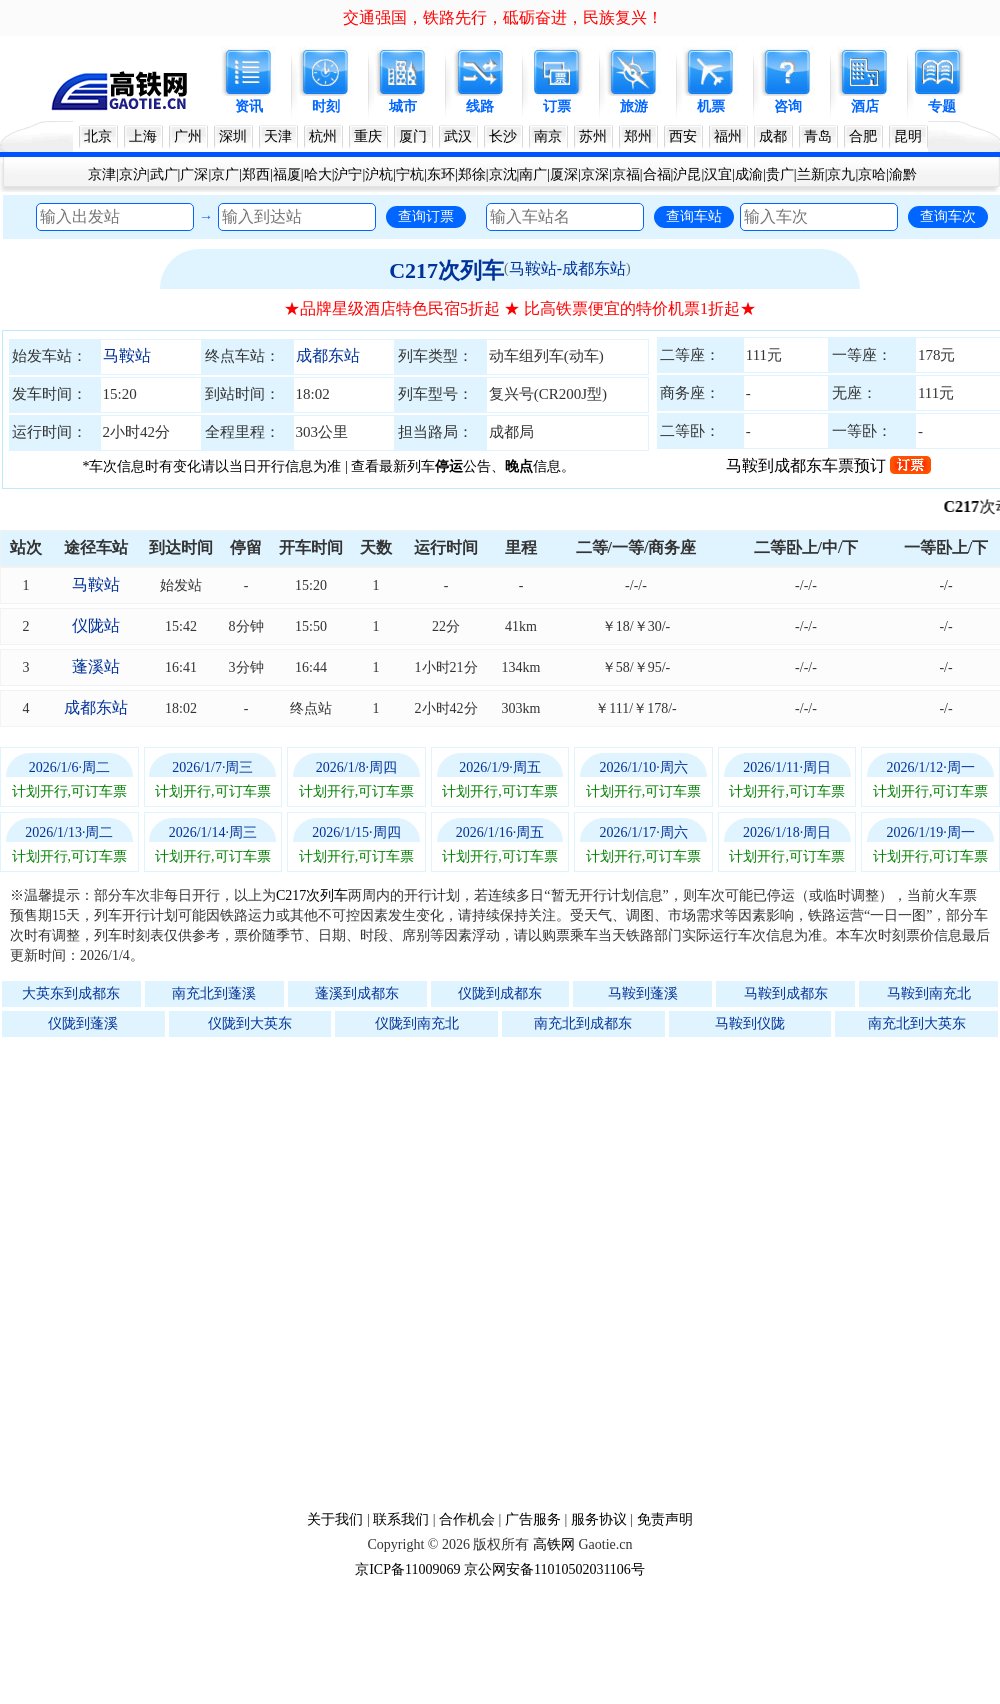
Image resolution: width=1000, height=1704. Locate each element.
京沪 (133, 174)
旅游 (634, 106)
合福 (657, 174)
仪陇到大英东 (250, 1023)
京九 (841, 174)
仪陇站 (96, 625)
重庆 (368, 136)
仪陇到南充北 (417, 1023)
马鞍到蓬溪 (643, 993)
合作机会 (467, 1519)
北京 (98, 136)
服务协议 (599, 1519)
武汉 (458, 136)
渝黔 (903, 174)
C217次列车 (446, 270)
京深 (595, 174)
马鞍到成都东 (786, 993)
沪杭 (379, 174)
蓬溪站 (96, 666)
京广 (225, 174)
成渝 (749, 174)
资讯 (249, 106)
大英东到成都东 (71, 993)
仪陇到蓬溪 (83, 1023)
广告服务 (533, 1519)
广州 (188, 136)
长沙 (503, 136)
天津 (278, 136)
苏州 (593, 136)
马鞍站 (127, 355)
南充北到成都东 (583, 1023)
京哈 (872, 174)
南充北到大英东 (917, 1023)
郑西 (256, 174)
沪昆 (687, 174)
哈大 (318, 174)
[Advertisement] (224, 1273)
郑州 (638, 136)
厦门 (413, 136)
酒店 (865, 106)
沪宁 (348, 174)
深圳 (233, 136)
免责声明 (665, 1519)
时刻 (326, 106)
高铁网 (554, 1544)
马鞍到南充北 (929, 993)
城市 (403, 106)
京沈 (503, 174)
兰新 (811, 174)
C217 (970, 506)
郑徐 (472, 174)
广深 (194, 174)
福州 (728, 136)
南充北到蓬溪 (214, 993)
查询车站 (694, 216)
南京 (548, 136)
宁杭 (410, 174)
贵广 (780, 174)
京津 (102, 174)
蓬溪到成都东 (357, 993)
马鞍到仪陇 (750, 1023)
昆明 (908, 136)
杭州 (323, 136)
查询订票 (426, 216)
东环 (441, 174)
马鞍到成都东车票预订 (828, 465)
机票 (711, 106)
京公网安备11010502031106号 (554, 1569)
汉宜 (718, 174)
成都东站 (328, 355)
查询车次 (948, 216)
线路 (480, 106)
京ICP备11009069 (407, 1569)
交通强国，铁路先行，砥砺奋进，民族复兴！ (503, 17)
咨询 (788, 106)
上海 (143, 136)
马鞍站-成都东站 (567, 268)
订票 (557, 106)
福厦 (287, 174)
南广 (533, 174)
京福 (626, 174)
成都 (773, 136)
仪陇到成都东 (500, 993)
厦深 (564, 174)
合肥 (863, 136)
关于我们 (335, 1519)
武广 (164, 174)
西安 (683, 136)
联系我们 (401, 1519)
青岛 (818, 136)
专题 (942, 106)
